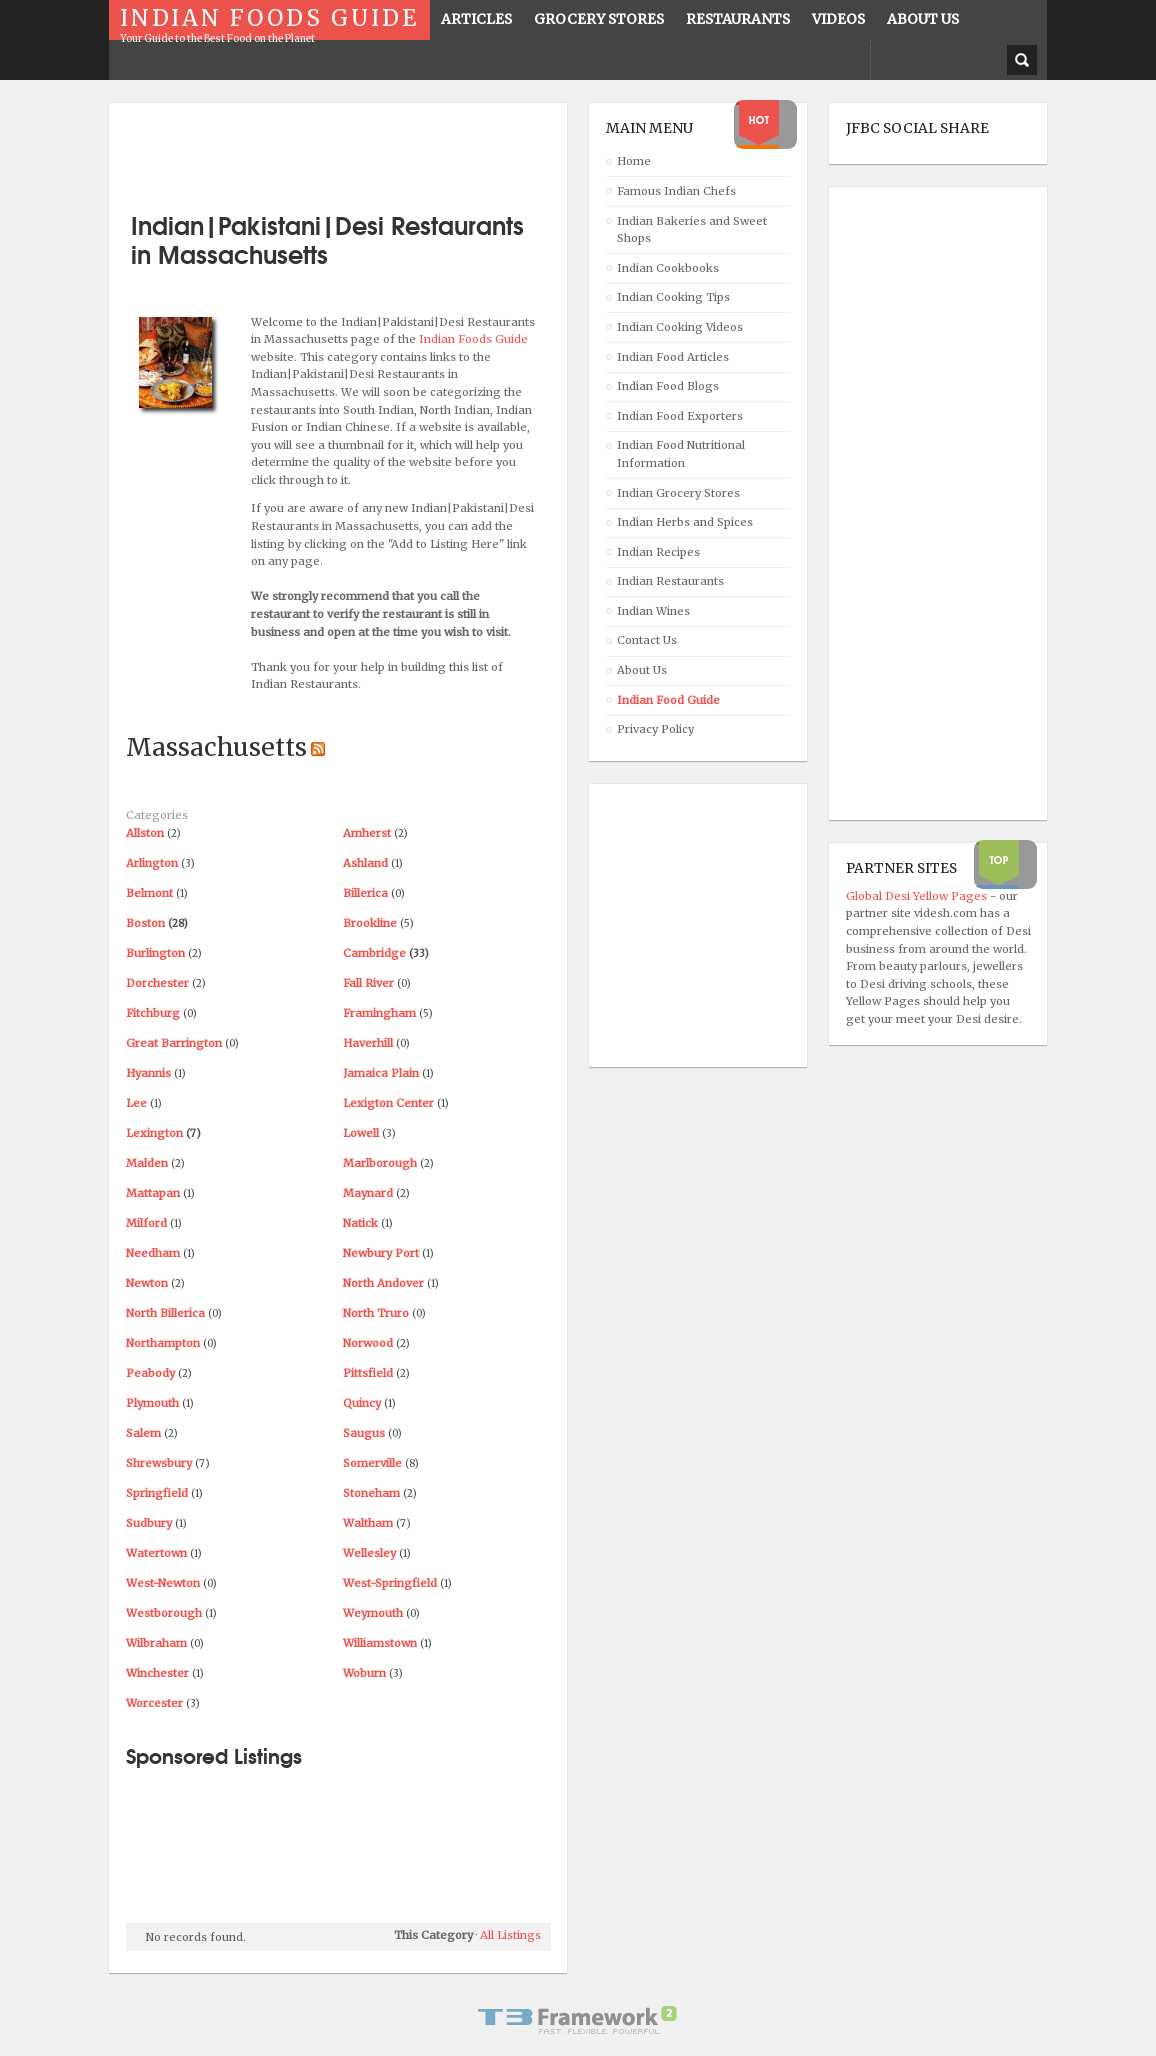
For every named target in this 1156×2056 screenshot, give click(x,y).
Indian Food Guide (668, 700)
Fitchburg (153, 1013)
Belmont (149, 893)
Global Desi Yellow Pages (918, 896)
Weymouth (373, 1613)
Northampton (163, 1343)
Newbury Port (381, 1253)
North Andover (383, 1283)
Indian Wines (653, 611)
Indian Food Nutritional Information (681, 454)
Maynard (368, 1193)
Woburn (364, 1673)
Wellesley (369, 1553)
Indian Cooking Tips (673, 297)
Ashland (365, 863)
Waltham (368, 1523)
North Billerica (165, 1313)
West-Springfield (390, 1583)
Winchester (157, 1673)
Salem (143, 1433)
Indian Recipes (658, 552)
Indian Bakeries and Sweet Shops (692, 230)
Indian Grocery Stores (678, 493)
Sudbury (149, 1523)
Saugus (364, 1433)
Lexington (154, 1133)
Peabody (150, 1373)
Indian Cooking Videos (680, 327)
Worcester (154, 1703)
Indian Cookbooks (668, 268)
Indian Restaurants (670, 581)
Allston (145, 833)
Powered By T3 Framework (578, 2020)
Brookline (370, 923)
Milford (146, 1223)
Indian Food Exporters (680, 416)
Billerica (365, 893)
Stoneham (371, 1493)
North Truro (376, 1313)
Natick (360, 1223)
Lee (136, 1103)
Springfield (157, 1493)
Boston (145, 923)
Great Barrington (174, 1043)
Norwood (368, 1343)
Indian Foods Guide (473, 339)
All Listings (510, 1935)
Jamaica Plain (381, 1073)
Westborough (164, 1613)
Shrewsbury (159, 1463)
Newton (147, 1283)
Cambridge (374, 953)
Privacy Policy (655, 729)
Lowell (361, 1133)
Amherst (367, 833)
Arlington (152, 863)
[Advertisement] (360, 150)
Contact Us (647, 640)
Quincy (362, 1403)
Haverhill (368, 1043)
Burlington (155, 953)
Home (634, 161)
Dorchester (157, 983)
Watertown (156, 1553)
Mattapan (153, 1193)
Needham (153, 1253)
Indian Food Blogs (668, 386)
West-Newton (163, 1583)
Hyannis (148, 1073)
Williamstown (380, 1643)
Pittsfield (368, 1373)
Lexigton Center (388, 1103)
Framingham (379, 1013)
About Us (642, 670)
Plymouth (152, 1403)
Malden (147, 1163)
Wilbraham (156, 1643)
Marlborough (380, 1163)
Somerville (372, 1463)
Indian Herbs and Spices (685, 522)
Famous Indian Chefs (676, 191)
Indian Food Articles (673, 357)
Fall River (368, 983)
